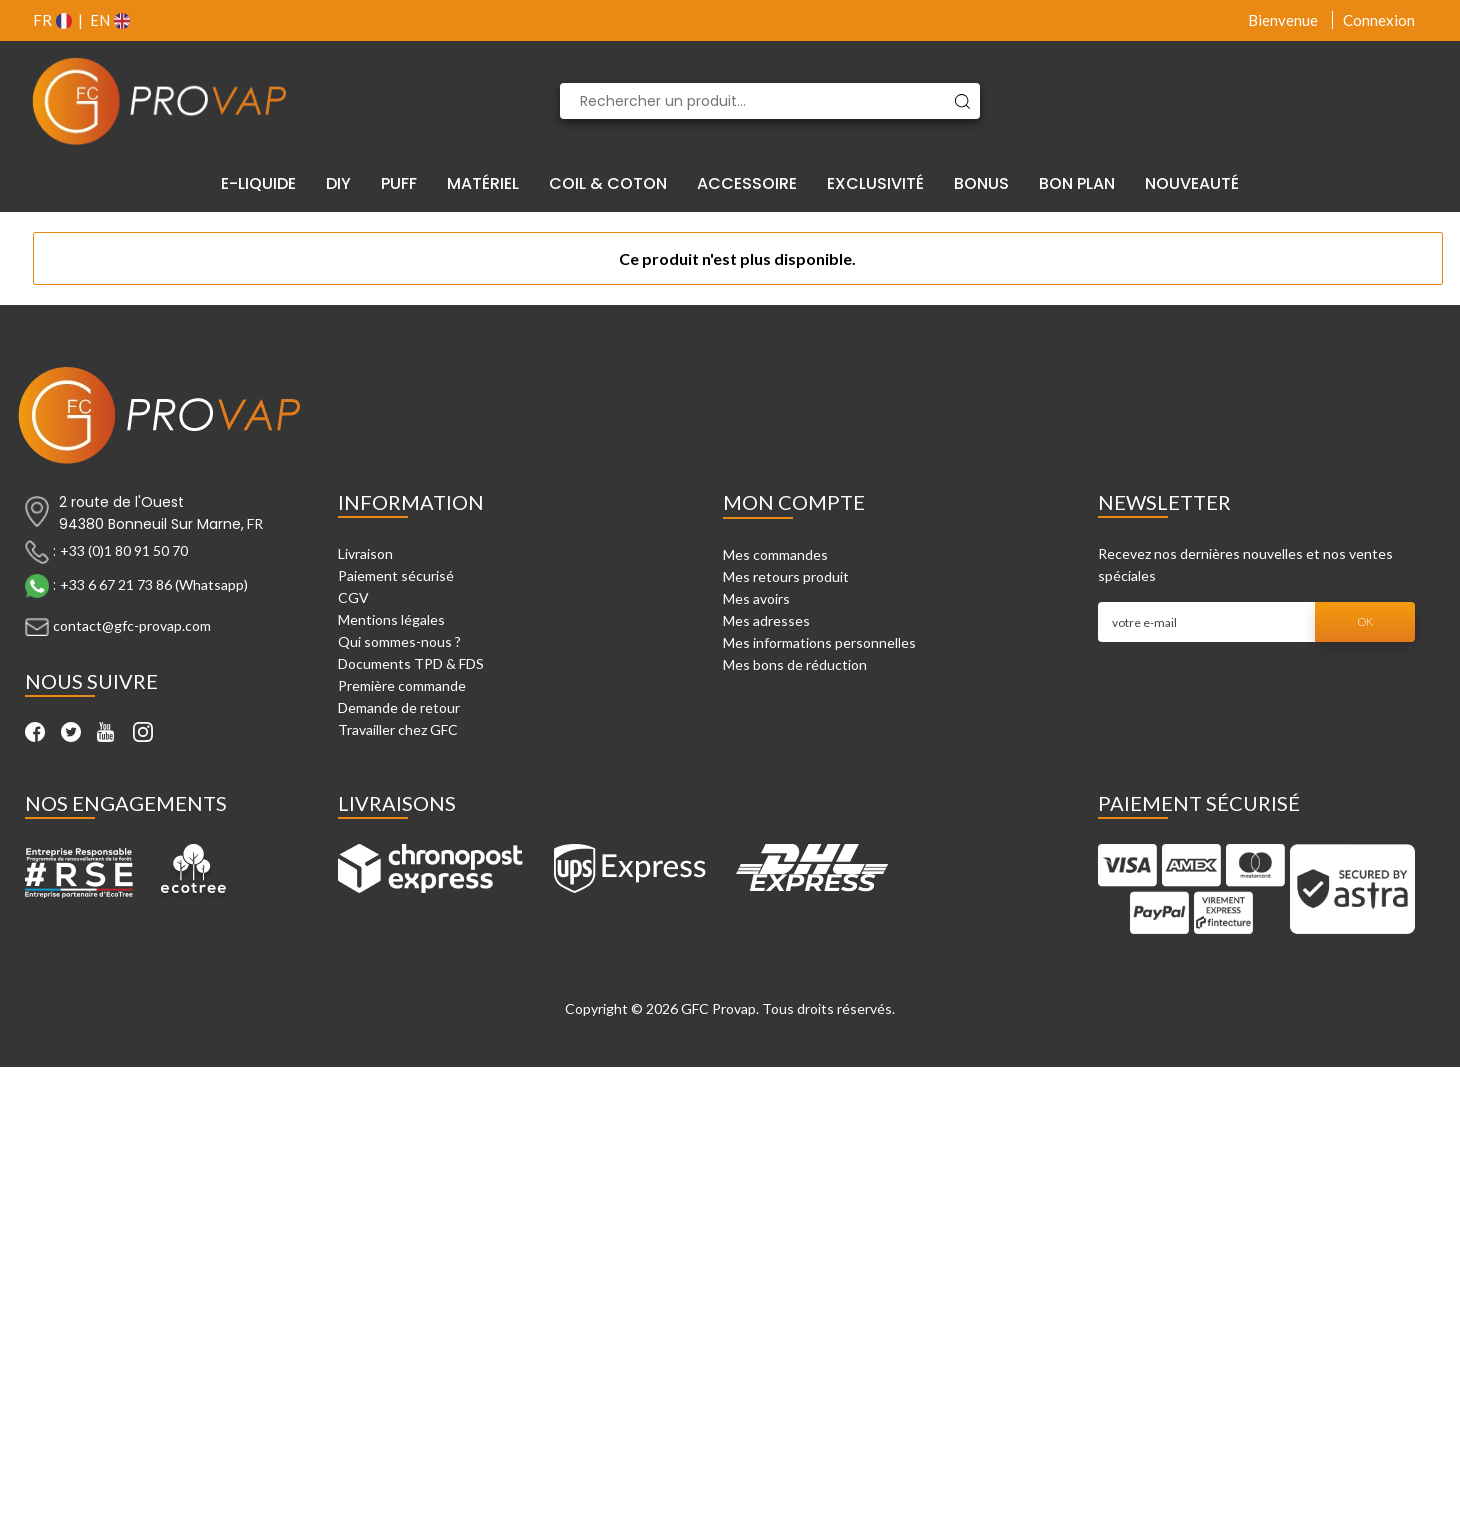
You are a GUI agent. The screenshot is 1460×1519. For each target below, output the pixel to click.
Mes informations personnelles (819, 642)
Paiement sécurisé (396, 575)
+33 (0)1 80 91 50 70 (124, 550)
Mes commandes (775, 554)
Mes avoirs (756, 598)
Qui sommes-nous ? (399, 641)
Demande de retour (399, 707)
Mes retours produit (786, 576)
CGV (353, 597)
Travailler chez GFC (398, 729)
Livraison (365, 553)
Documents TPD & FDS (411, 663)
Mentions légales (391, 619)
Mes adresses (766, 620)
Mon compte (794, 502)
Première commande (402, 685)
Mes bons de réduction (795, 664)
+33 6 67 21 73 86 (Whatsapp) (154, 584)
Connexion (1379, 20)
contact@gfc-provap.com (132, 625)
